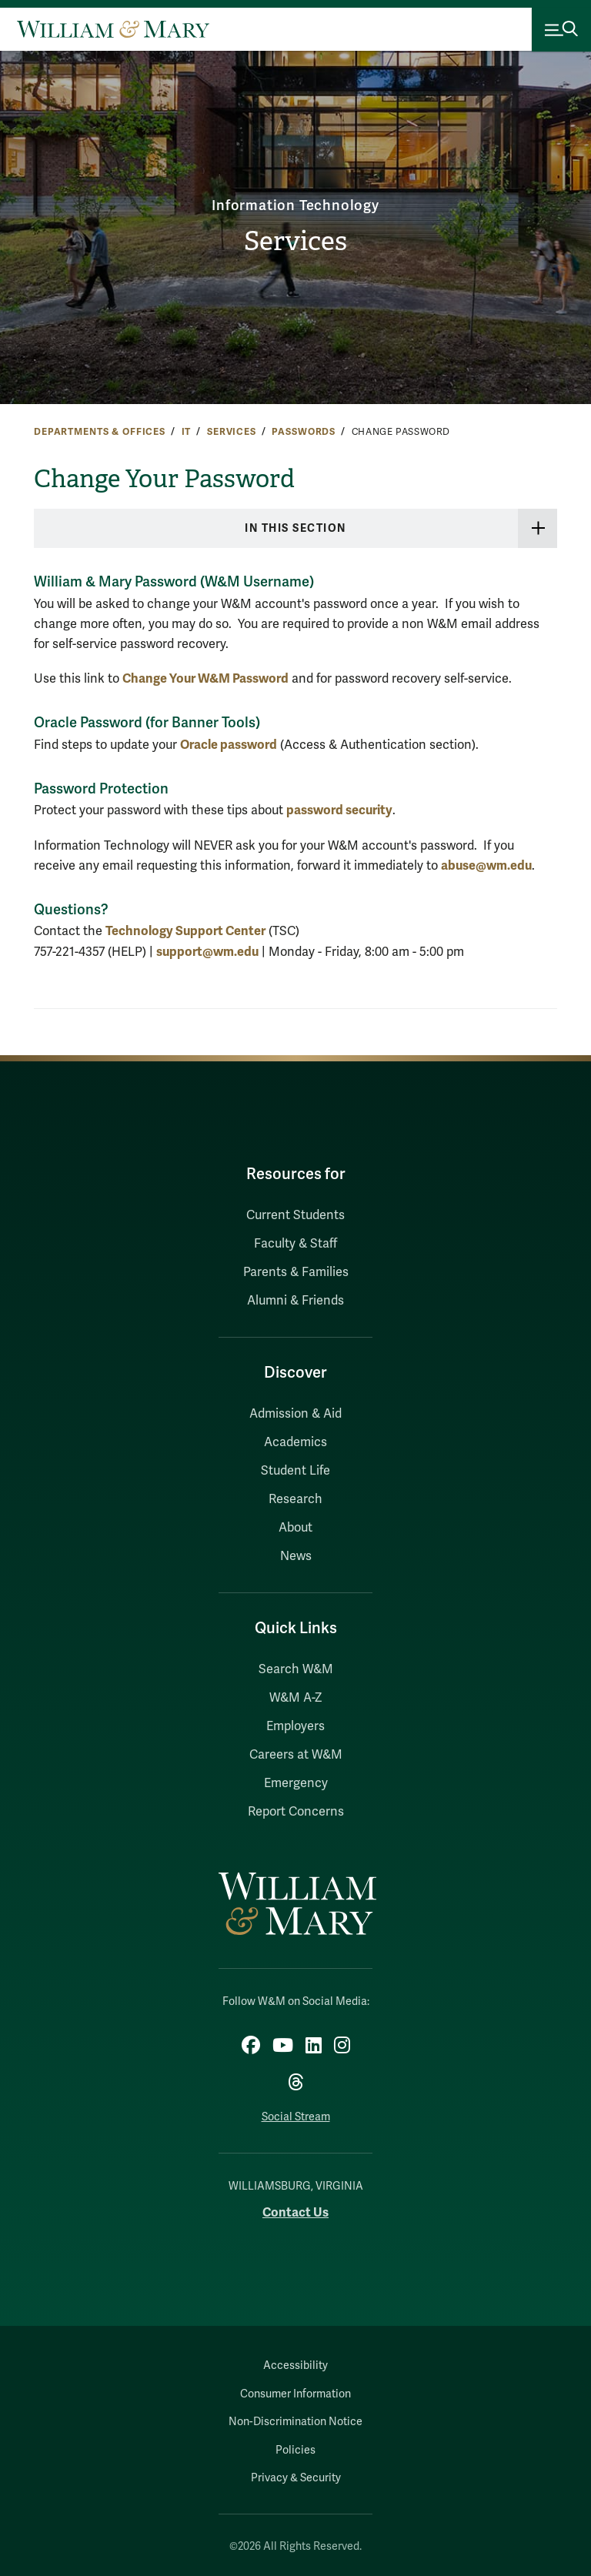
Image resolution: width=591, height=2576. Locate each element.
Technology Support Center (185, 931)
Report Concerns (296, 1811)
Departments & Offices (99, 432)
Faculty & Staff (295, 1243)
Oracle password (228, 745)
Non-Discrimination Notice (295, 2421)
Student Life (295, 1470)
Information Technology (296, 204)
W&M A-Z (295, 1698)
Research (295, 1499)
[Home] (113, 29)
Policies (295, 2450)
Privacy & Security (296, 2477)
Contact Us (295, 2212)
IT (187, 432)
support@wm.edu (207, 952)
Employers (295, 1726)
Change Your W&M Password (205, 678)
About (295, 1527)
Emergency (296, 1783)
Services (295, 242)
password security (339, 810)
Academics (295, 1442)
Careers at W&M (295, 1754)
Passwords (304, 432)
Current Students (295, 1215)
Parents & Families (296, 1272)
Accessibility (295, 2365)
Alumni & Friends (295, 1300)
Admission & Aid (295, 1414)
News (296, 1556)
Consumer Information (295, 2394)
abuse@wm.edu (486, 865)
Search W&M (296, 1669)
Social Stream (296, 2116)
